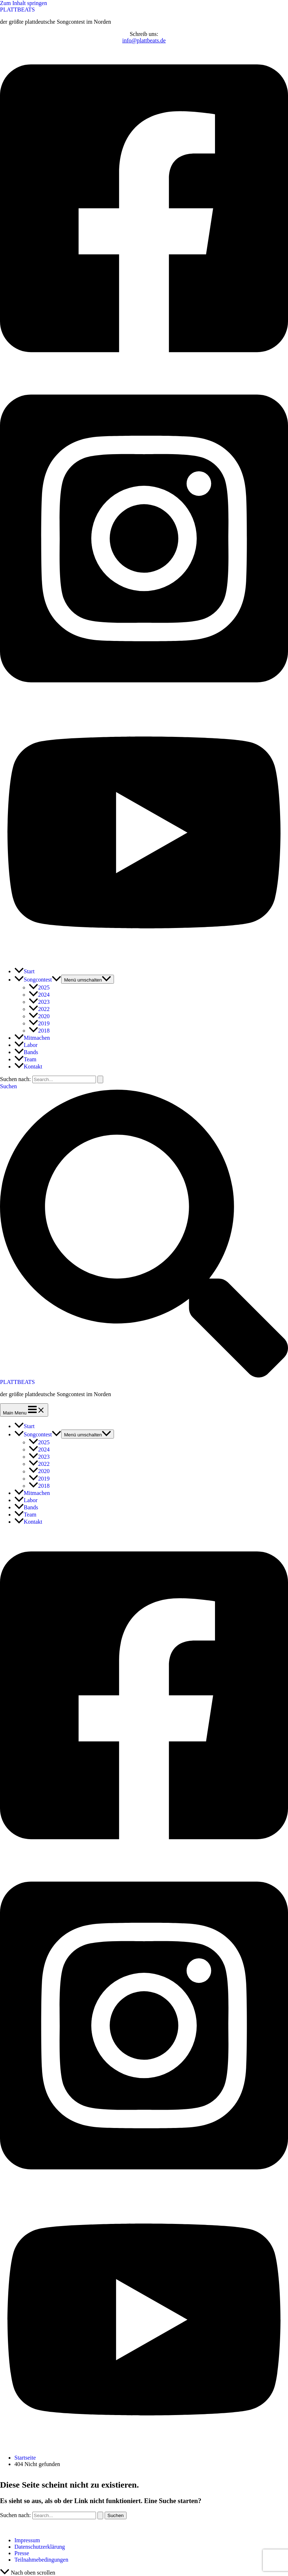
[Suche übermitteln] (100, 1079)
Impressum (27, 2540)
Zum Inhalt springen (23, 3)
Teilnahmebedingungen (41, 2560)
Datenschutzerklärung (39, 2547)
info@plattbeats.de (144, 40)
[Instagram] (144, 701)
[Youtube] (144, 958)
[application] (56, 980)
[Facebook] (144, 371)
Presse (21, 2553)
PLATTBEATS (17, 9)
